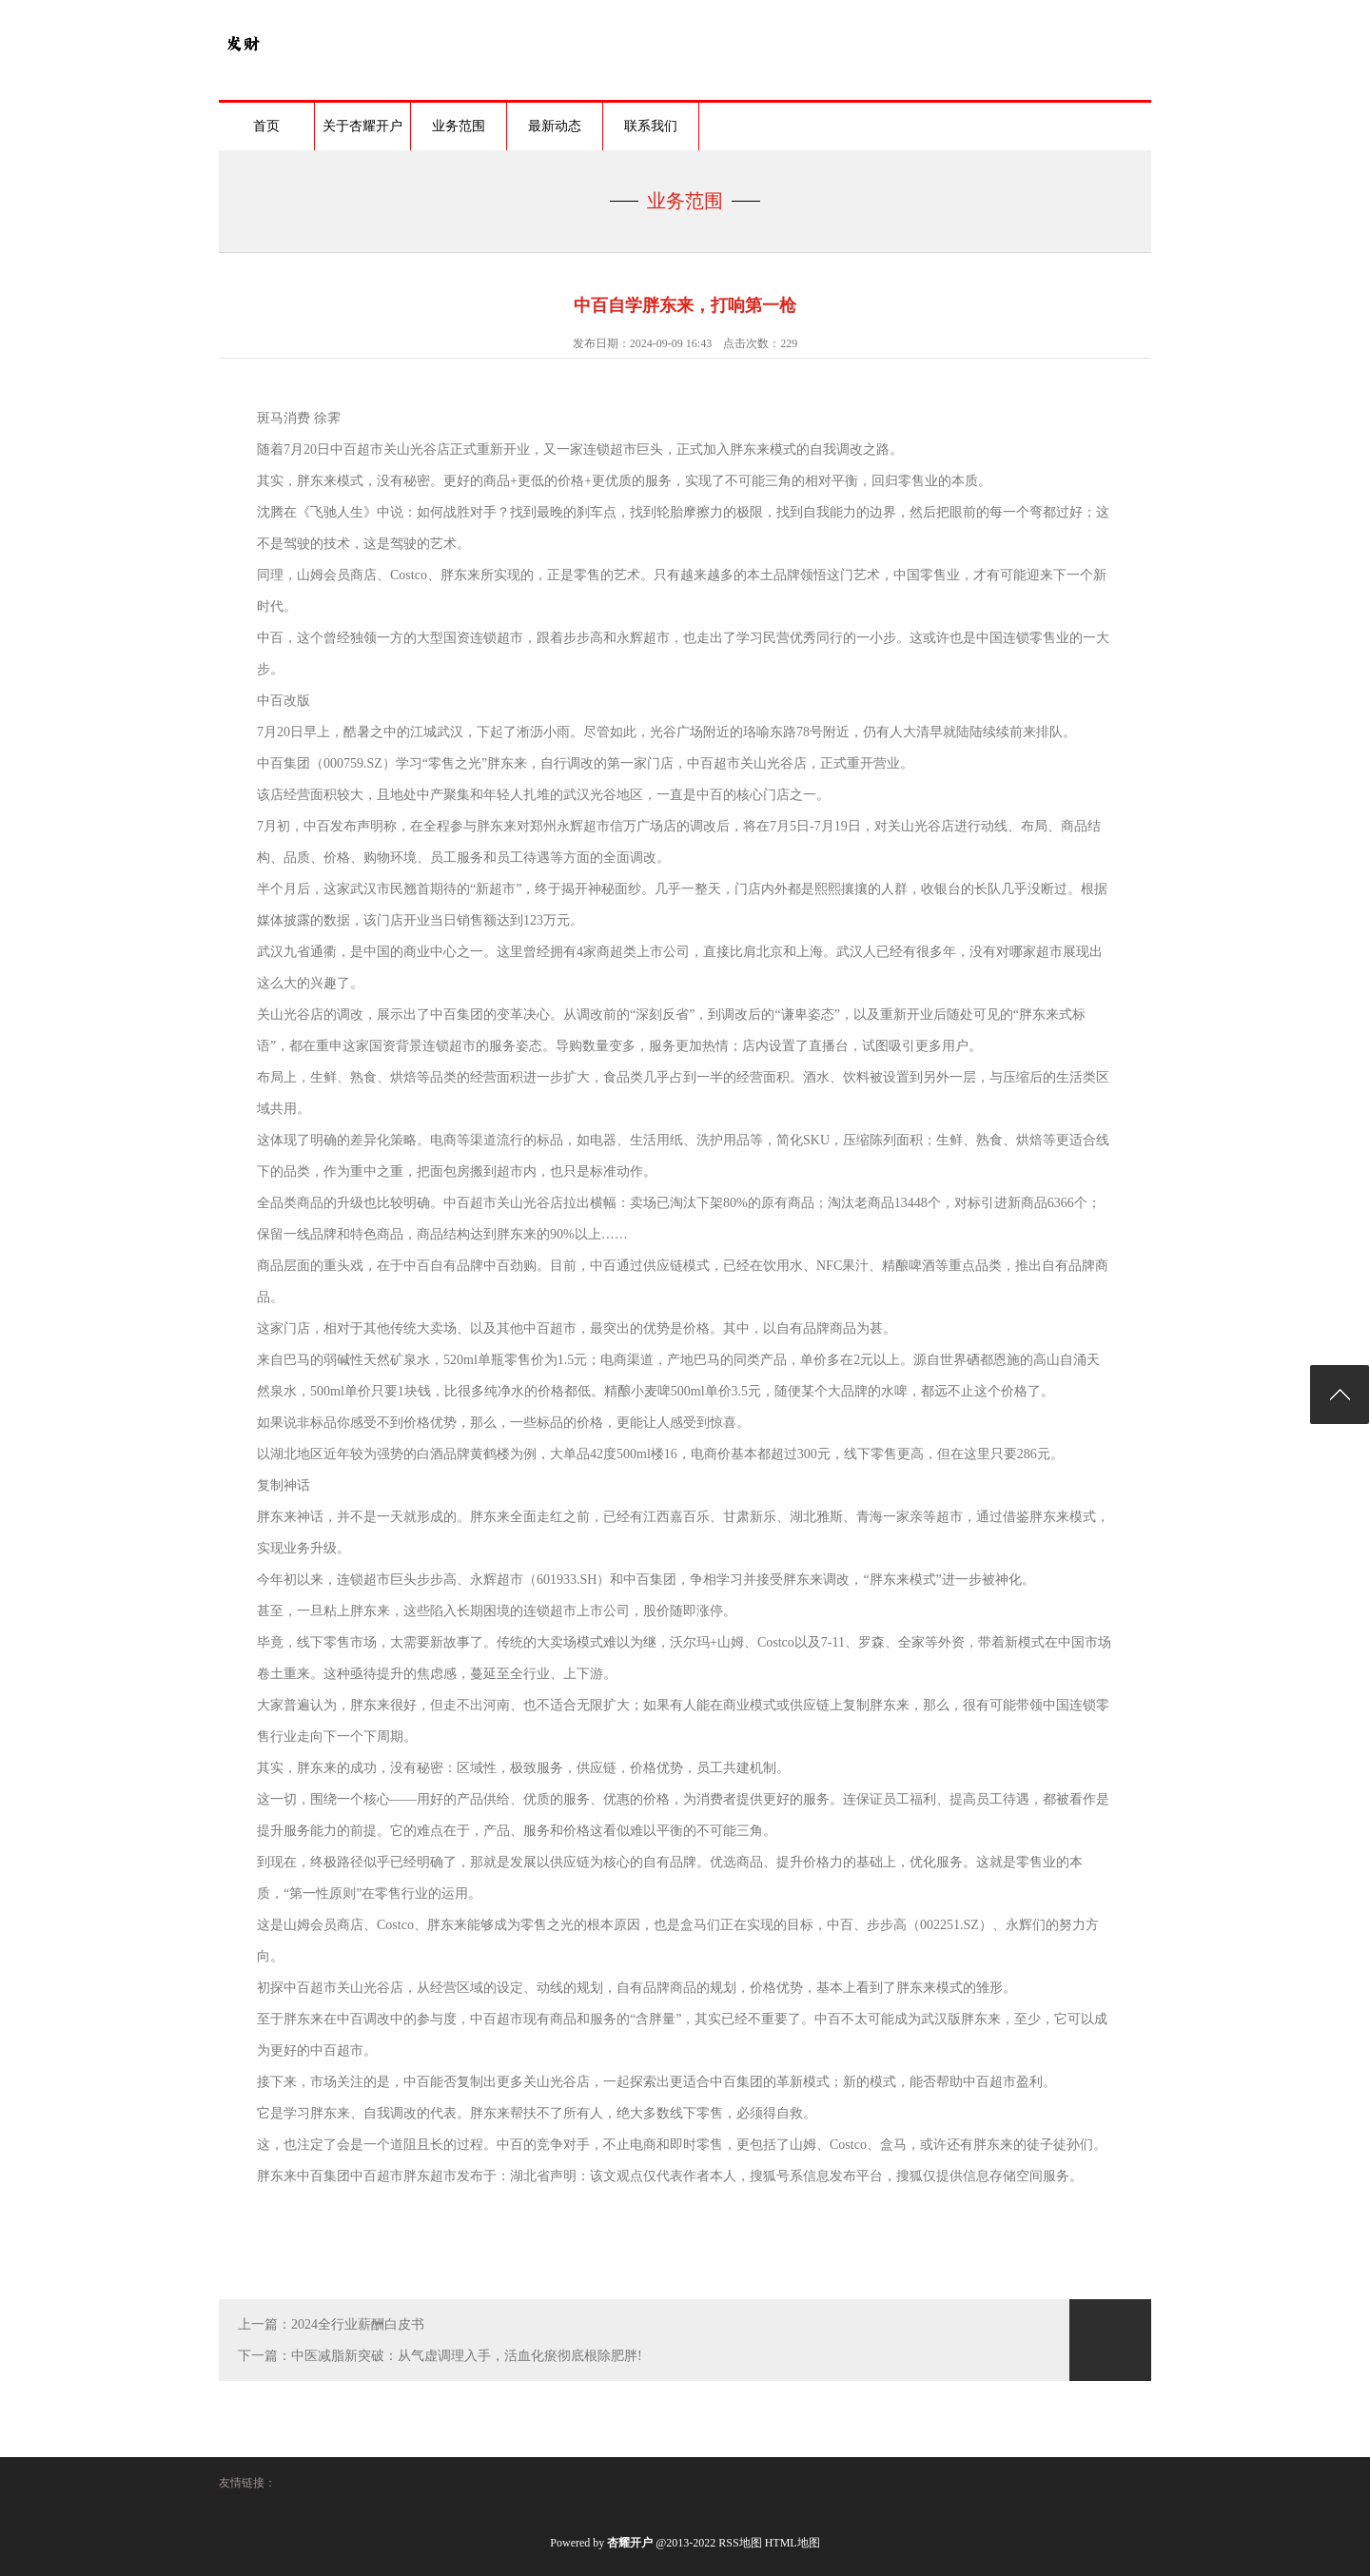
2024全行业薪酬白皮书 (357, 2324)
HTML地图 (792, 2542)
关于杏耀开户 (362, 126)
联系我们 (650, 126)
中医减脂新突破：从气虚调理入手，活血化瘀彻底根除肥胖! (466, 2356)
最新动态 (554, 126)
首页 (266, 126)
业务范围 (458, 126)
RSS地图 (739, 2542)
